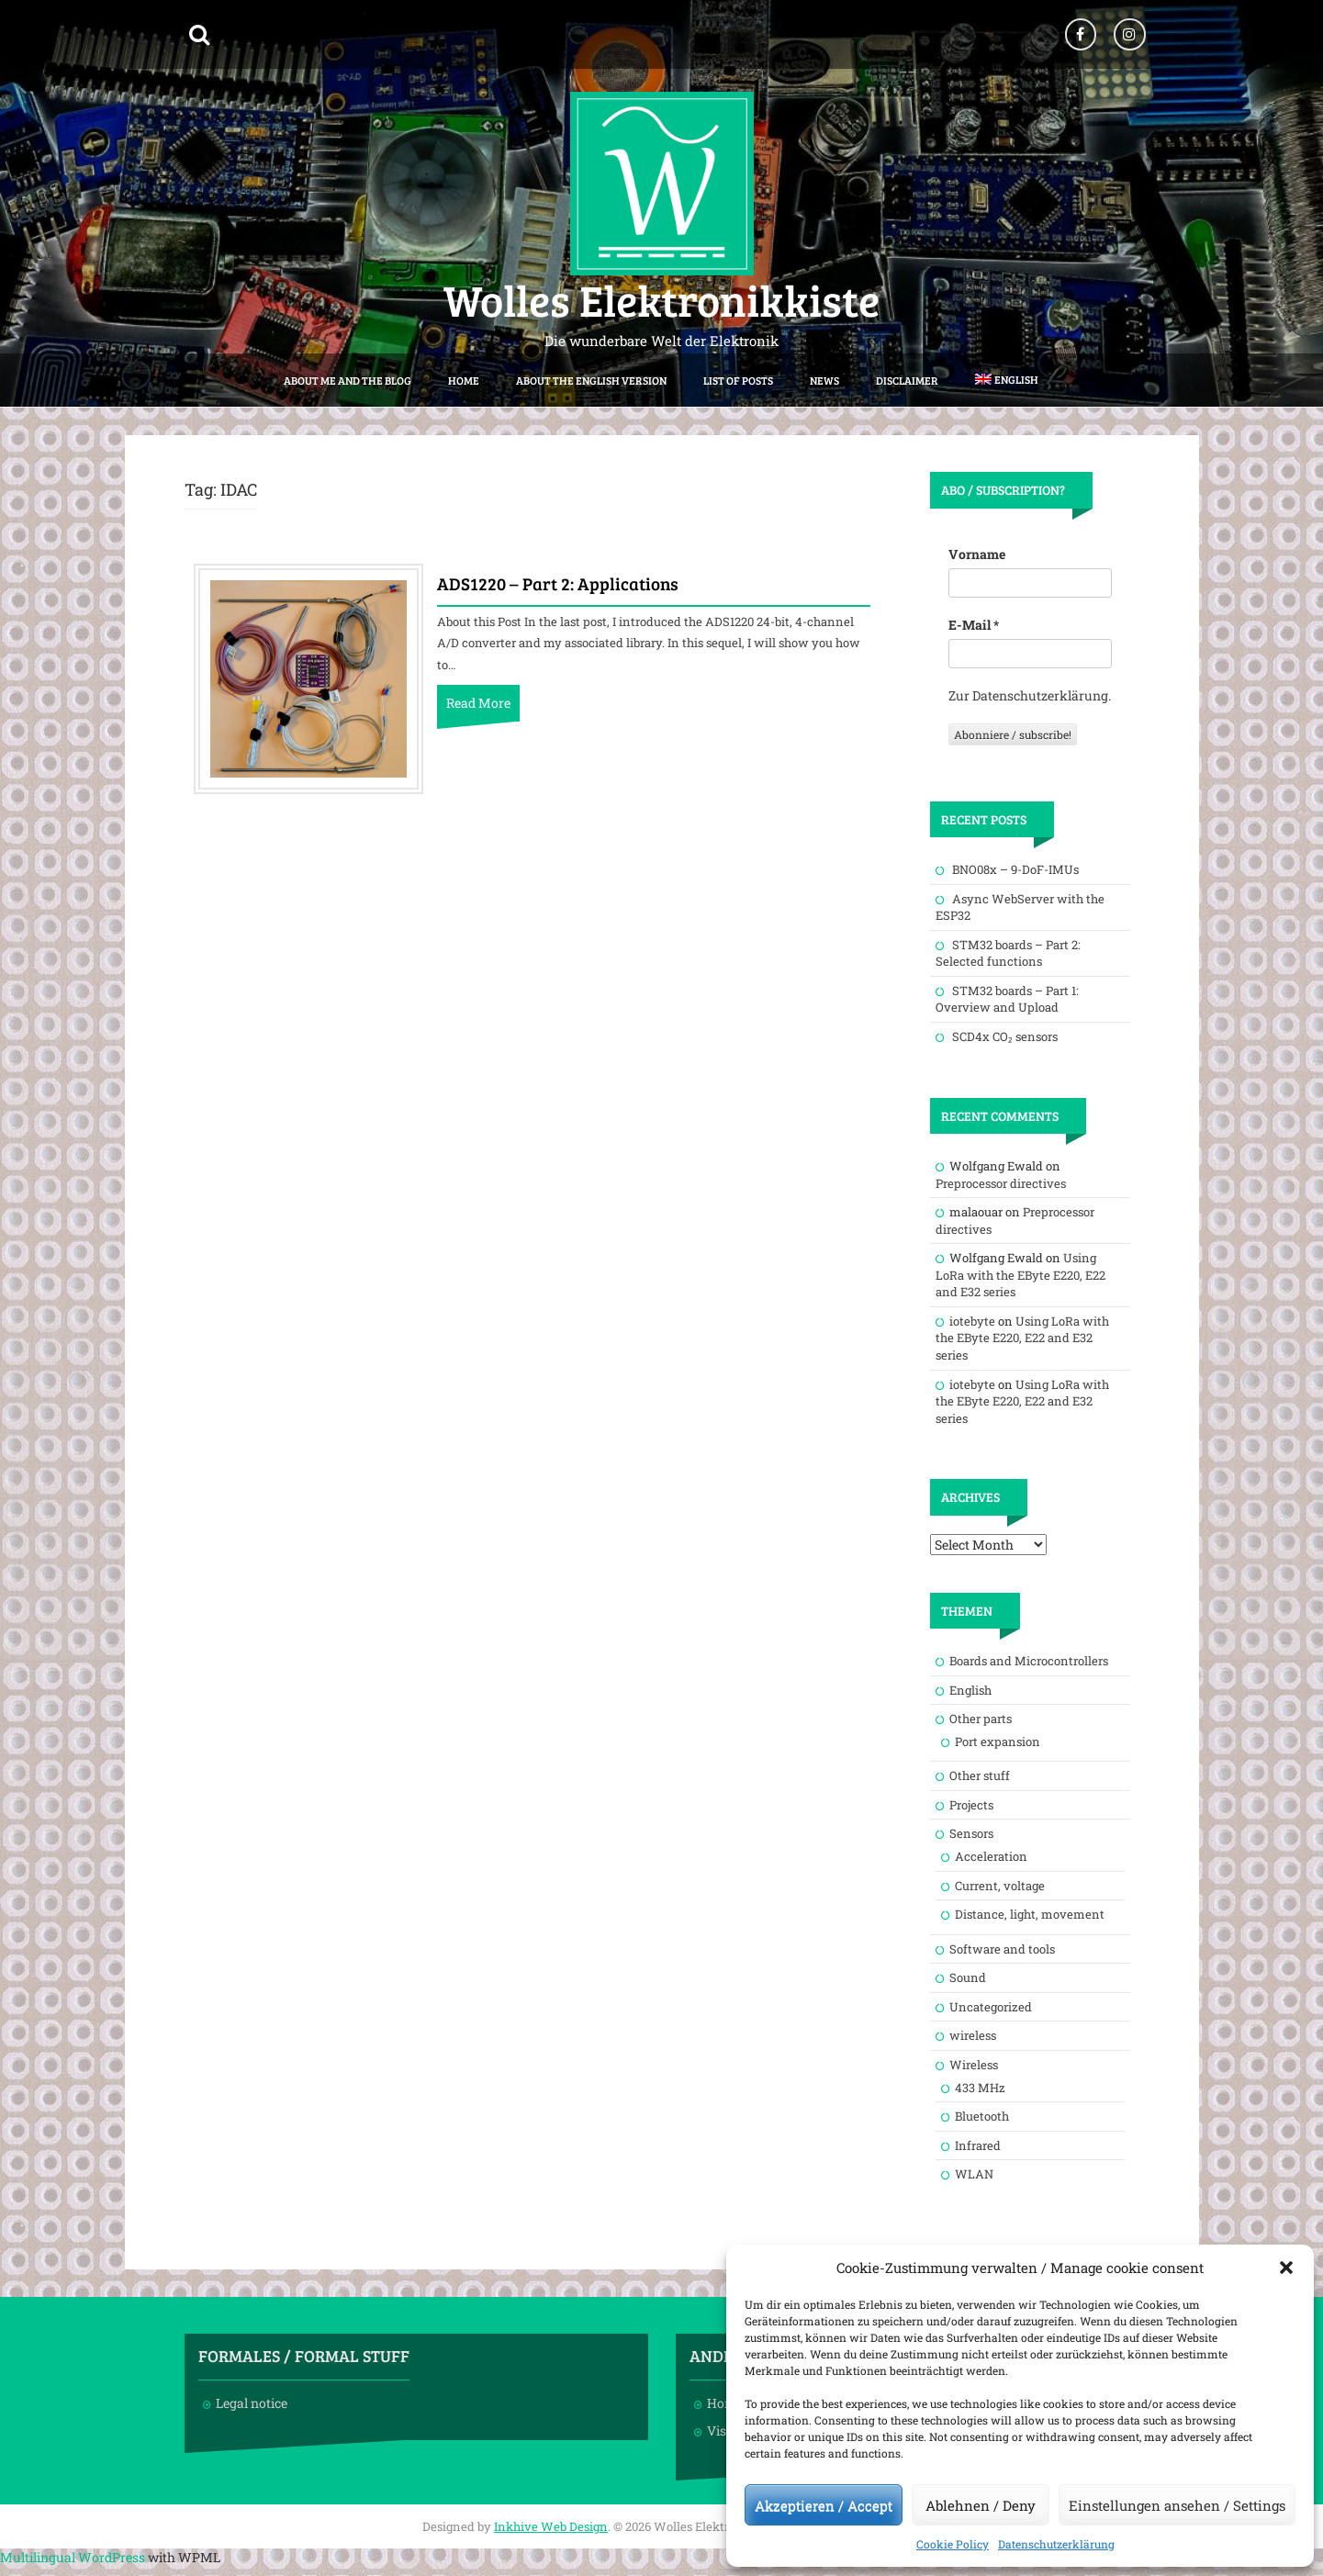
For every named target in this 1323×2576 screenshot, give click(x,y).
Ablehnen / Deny (980, 2505)
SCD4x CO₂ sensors (1005, 1036)
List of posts (738, 380)
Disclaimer (907, 380)
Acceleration (991, 1856)
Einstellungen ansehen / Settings (1177, 2505)
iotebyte (972, 1321)
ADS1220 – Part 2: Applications (557, 585)
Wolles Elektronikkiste (661, 299)
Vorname (976, 554)
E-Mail (973, 624)
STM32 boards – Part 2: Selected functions (1008, 953)
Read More (478, 702)
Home (463, 380)
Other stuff (979, 1775)
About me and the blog (347, 380)
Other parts (980, 1718)
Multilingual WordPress (72, 2557)
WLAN (974, 2174)
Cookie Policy (952, 2544)
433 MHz (980, 2087)
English (970, 1690)
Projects (971, 1805)
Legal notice (251, 2403)
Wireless (973, 2064)
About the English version (591, 380)
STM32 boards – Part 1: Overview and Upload (1007, 999)
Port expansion (997, 1741)
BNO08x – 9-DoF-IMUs (1015, 869)
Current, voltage (1000, 1885)
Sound (967, 1977)
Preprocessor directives (1001, 1183)
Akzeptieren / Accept (823, 2505)
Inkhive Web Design (551, 2526)
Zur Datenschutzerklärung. (1029, 695)
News (824, 380)
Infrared (978, 2145)
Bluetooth (982, 2116)
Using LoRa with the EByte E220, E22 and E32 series (1020, 1274)
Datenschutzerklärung (1056, 2544)
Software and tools (1002, 1949)
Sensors (971, 1833)
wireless (972, 2035)
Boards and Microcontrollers (1028, 1660)
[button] (1286, 2267)
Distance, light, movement (1029, 1914)
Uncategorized (990, 2007)
